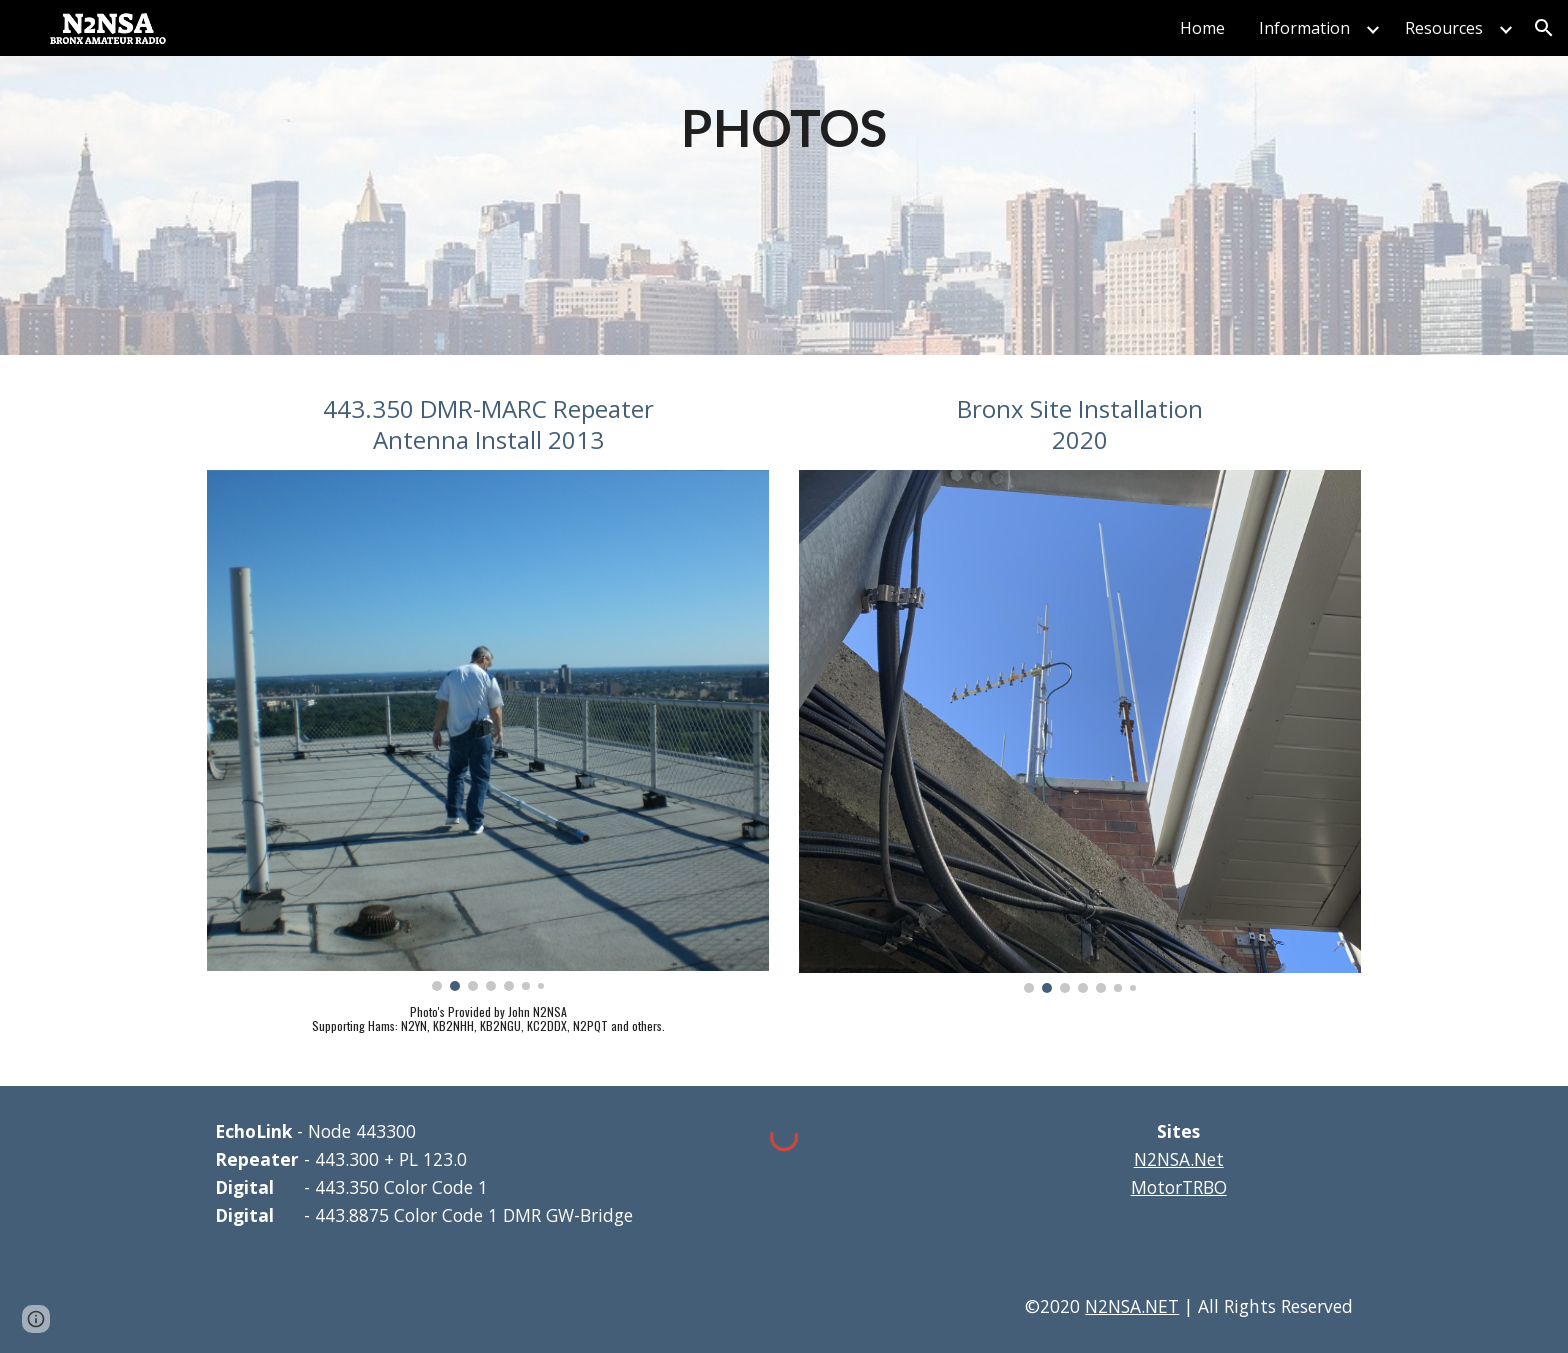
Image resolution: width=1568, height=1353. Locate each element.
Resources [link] (1444, 28)
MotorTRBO (1179, 1187)
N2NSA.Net (1179, 1159)
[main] (784, 126)
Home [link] (1202, 28)
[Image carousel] (488, 730)
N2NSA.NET (1132, 1306)
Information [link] (1304, 28)
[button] (1544, 28)
